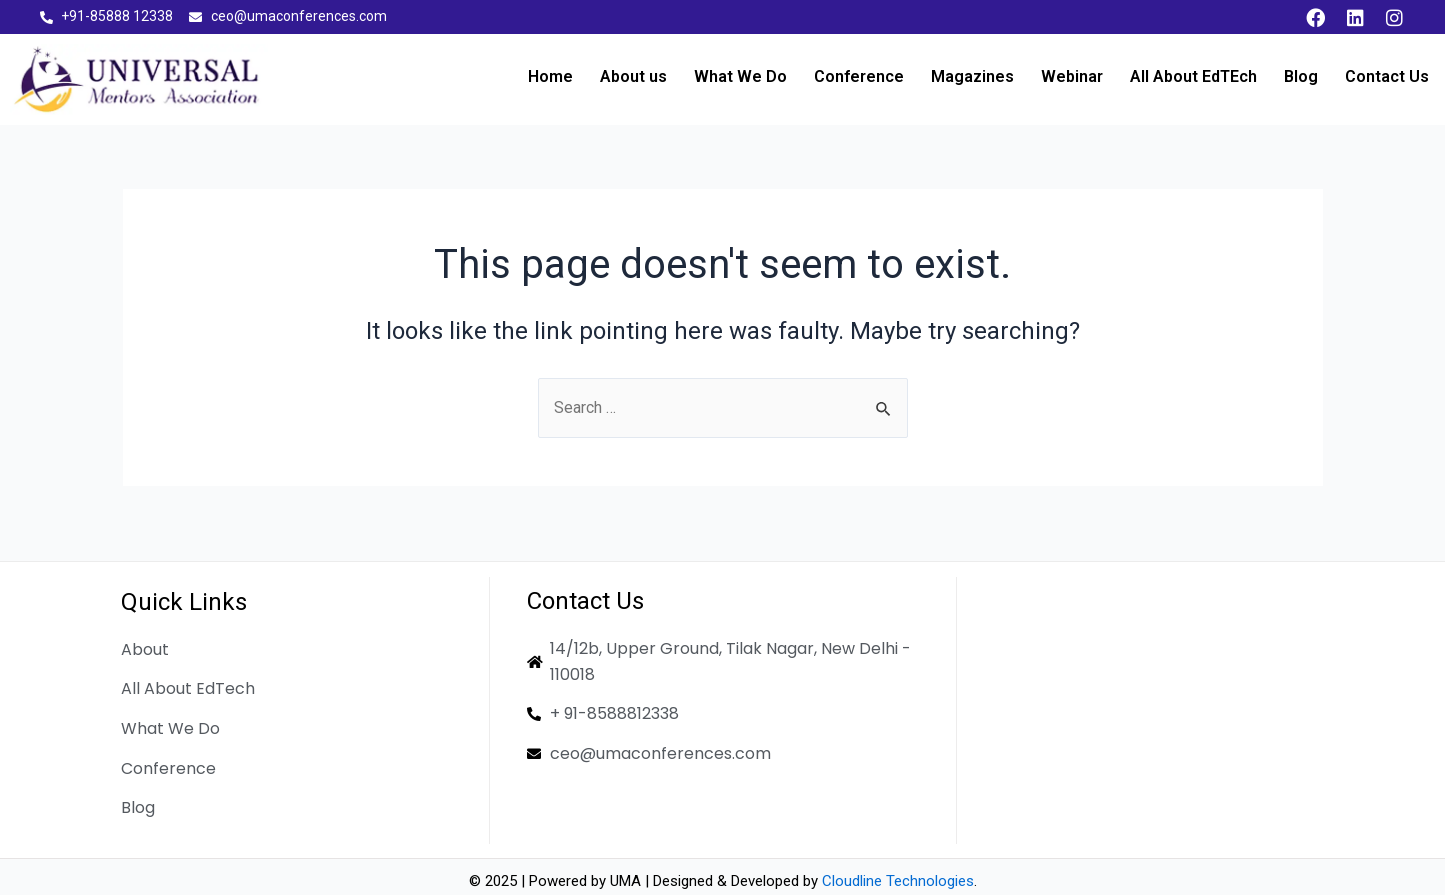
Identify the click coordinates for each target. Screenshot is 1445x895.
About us (633, 76)
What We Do (740, 76)
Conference (859, 76)
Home (550, 76)
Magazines (972, 76)
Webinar (1072, 76)
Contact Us (1387, 76)
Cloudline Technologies (898, 881)
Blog (1301, 76)
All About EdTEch (1193, 76)
